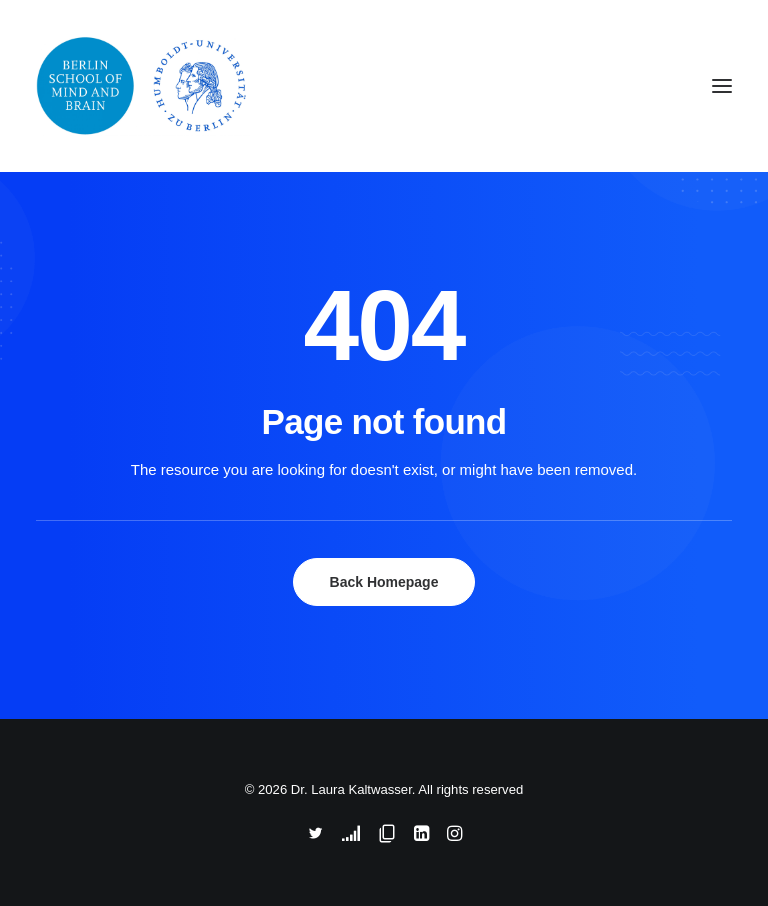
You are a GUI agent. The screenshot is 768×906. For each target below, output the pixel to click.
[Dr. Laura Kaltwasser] (253, 86)
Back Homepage (384, 582)
